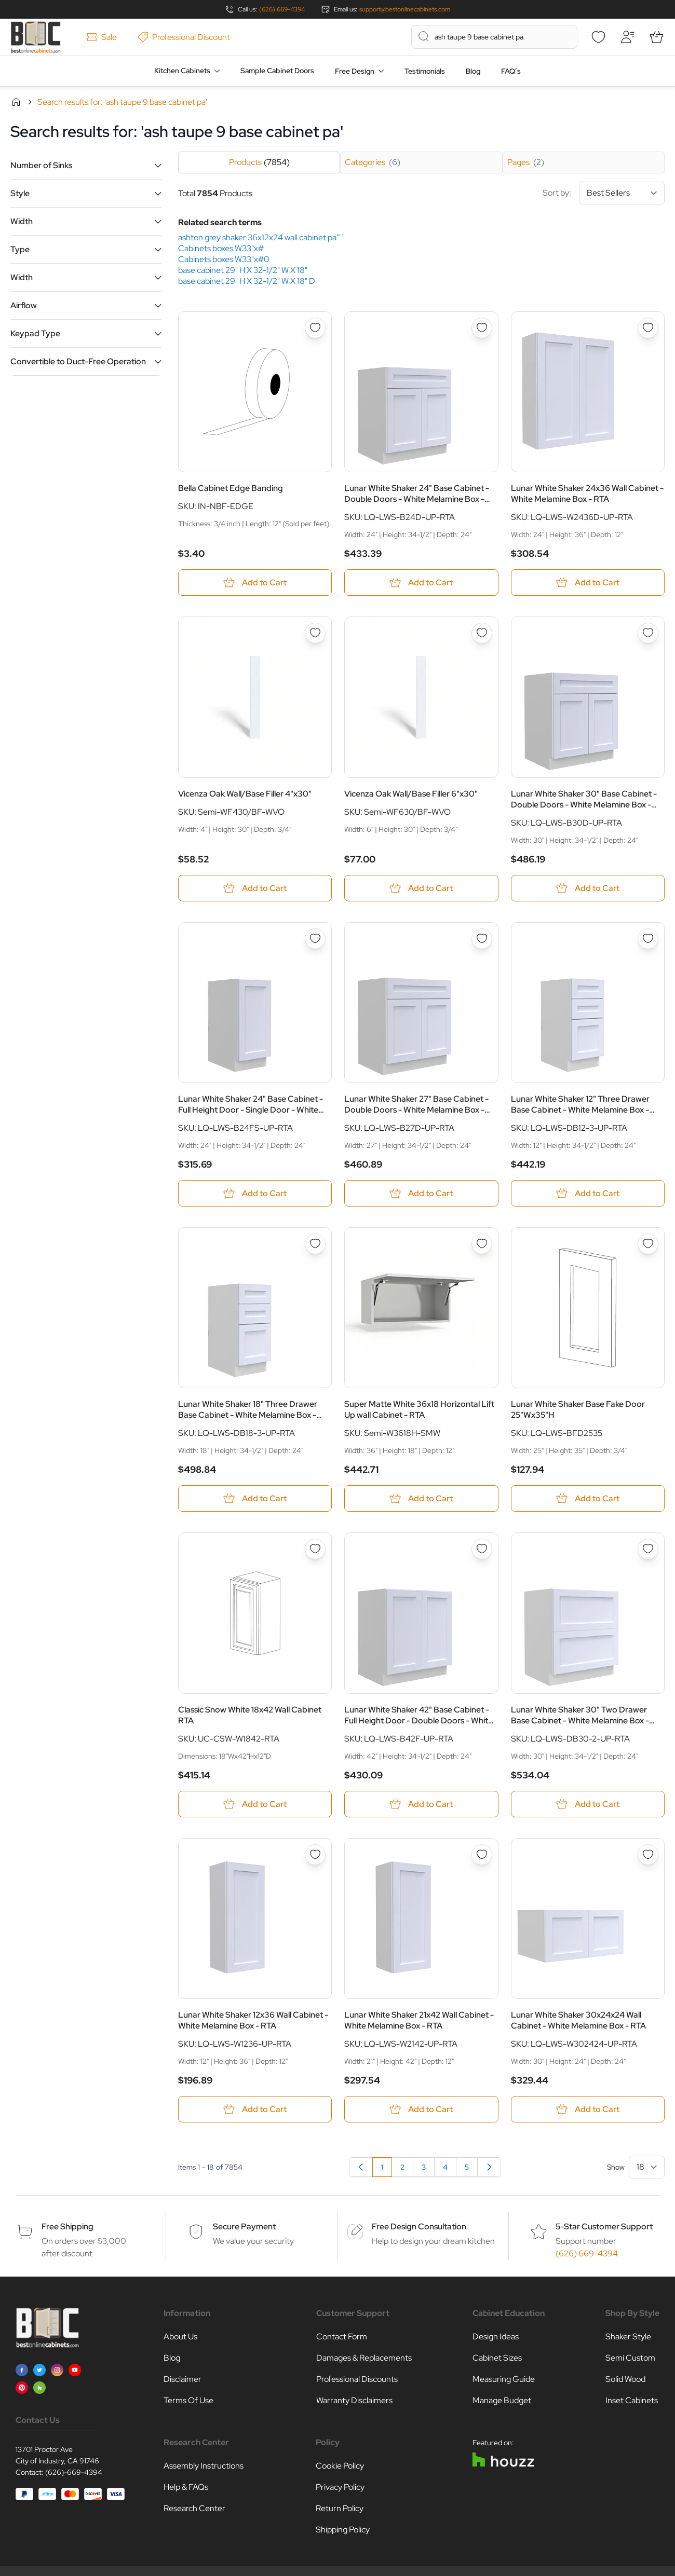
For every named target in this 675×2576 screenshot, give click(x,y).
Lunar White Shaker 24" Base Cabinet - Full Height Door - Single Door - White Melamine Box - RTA (250, 1104)
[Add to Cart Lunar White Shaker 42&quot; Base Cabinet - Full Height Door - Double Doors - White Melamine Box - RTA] (421, 1804)
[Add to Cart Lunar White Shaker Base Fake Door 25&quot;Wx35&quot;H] (588, 1498)
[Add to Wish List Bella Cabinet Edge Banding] (315, 328)
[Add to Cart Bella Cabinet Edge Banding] (255, 582)
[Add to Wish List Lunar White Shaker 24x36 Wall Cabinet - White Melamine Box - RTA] (648, 328)
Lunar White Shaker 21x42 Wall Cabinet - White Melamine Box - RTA (419, 2020)
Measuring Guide (504, 2379)
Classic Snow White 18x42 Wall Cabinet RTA (249, 1715)
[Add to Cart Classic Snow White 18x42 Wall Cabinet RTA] (255, 1804)
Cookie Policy (340, 2465)
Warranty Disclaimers (354, 2400)
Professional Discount (184, 37)
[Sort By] (622, 193)
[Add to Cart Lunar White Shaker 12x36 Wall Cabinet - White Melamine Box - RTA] (255, 2109)
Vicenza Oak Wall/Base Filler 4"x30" (245, 793)
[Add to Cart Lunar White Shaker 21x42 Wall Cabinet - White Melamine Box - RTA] (421, 2109)
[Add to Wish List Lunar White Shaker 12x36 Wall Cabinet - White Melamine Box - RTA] (315, 1854)
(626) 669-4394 (282, 9)
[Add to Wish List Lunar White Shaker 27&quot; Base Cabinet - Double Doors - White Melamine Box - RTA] (481, 938)
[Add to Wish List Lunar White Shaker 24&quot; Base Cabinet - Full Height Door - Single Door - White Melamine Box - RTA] (315, 938)
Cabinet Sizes (497, 2357)
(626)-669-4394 (73, 2472)
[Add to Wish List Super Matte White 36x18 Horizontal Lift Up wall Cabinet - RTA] (481, 1244)
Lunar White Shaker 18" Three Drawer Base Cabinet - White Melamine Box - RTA (247, 1409)
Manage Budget (502, 2400)
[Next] (489, 2167)
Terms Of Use (188, 2400)
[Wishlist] (598, 37)
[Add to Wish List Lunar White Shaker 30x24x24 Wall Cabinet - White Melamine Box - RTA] (648, 1854)
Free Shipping (67, 2226)
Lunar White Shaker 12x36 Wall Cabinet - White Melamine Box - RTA (253, 2020)
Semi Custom (630, 2357)
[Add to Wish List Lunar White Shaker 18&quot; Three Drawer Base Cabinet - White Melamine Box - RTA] (315, 1244)
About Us (180, 2336)
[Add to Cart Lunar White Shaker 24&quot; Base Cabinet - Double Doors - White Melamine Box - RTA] (421, 582)
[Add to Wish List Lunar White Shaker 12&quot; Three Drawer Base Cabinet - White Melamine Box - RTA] (648, 938)
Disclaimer (182, 2379)
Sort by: (604, 193)
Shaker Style (628, 2336)
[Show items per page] (647, 2167)
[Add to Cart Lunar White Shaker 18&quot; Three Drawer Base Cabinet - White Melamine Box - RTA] (255, 1498)
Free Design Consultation (419, 2226)
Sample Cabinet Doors (277, 70)
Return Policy (339, 2508)
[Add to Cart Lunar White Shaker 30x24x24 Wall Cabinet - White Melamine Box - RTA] (588, 2109)
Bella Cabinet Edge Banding (230, 488)
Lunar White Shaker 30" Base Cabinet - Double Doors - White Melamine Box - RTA (584, 799)
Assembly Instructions (204, 2465)
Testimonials (424, 71)
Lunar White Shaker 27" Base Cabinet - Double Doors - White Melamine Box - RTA (416, 1104)
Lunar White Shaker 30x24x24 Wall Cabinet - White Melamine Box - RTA (578, 2020)
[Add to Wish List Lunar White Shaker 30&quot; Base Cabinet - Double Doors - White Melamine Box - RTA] (648, 633)
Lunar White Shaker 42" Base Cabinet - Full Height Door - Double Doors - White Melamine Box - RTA (418, 1715)
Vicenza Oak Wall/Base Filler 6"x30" (411, 793)
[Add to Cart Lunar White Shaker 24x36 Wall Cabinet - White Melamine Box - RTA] (588, 582)
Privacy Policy (340, 2487)
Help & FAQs (186, 2487)
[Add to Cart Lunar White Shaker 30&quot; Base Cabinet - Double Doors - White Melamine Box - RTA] (588, 888)
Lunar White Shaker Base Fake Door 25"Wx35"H (578, 1409)
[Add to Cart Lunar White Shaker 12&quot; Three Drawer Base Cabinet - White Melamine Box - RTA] (588, 1193)
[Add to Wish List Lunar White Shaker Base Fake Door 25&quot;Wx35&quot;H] (648, 1244)
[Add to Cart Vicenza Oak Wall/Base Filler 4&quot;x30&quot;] (255, 888)
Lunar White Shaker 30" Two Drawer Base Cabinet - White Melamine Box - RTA (580, 1715)
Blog (473, 71)
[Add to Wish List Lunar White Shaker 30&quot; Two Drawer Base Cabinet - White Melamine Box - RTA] (648, 1549)
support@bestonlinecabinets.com (404, 9)
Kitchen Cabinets (182, 70)
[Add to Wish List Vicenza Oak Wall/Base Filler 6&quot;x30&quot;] (481, 633)
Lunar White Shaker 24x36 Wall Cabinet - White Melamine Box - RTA (587, 493)
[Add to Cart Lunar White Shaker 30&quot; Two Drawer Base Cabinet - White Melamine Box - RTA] (588, 1804)
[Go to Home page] (35, 37)
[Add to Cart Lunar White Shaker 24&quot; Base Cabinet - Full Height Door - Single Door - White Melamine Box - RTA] (255, 1193)
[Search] (423, 36)
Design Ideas (496, 2336)
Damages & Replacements (364, 2357)
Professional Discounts (357, 2379)
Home (16, 101)
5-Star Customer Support (604, 2226)
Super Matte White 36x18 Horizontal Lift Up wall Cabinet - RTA (419, 1409)
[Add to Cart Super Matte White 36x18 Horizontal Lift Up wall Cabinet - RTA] (421, 1498)
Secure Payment (244, 2226)
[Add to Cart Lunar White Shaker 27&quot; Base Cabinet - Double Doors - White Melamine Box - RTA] (421, 1193)
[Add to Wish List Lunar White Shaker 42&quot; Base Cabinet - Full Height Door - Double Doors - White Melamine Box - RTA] (481, 1549)
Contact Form (341, 2336)
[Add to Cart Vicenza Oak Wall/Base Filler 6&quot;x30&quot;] (421, 888)
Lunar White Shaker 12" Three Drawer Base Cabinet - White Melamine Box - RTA (580, 1104)
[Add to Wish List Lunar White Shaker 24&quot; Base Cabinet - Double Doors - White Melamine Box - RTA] (481, 328)
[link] (361, 2167)
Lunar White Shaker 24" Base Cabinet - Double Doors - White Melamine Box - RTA (416, 493)
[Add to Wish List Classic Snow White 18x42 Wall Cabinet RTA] (315, 1549)
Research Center (194, 2508)
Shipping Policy (343, 2529)
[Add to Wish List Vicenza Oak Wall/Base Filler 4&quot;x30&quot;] (315, 633)
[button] (85, 165)
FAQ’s (511, 71)
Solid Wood (625, 2379)
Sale (102, 37)
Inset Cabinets (631, 2400)
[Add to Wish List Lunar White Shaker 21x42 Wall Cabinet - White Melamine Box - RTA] (481, 1854)
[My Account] (627, 37)
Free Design (354, 71)
